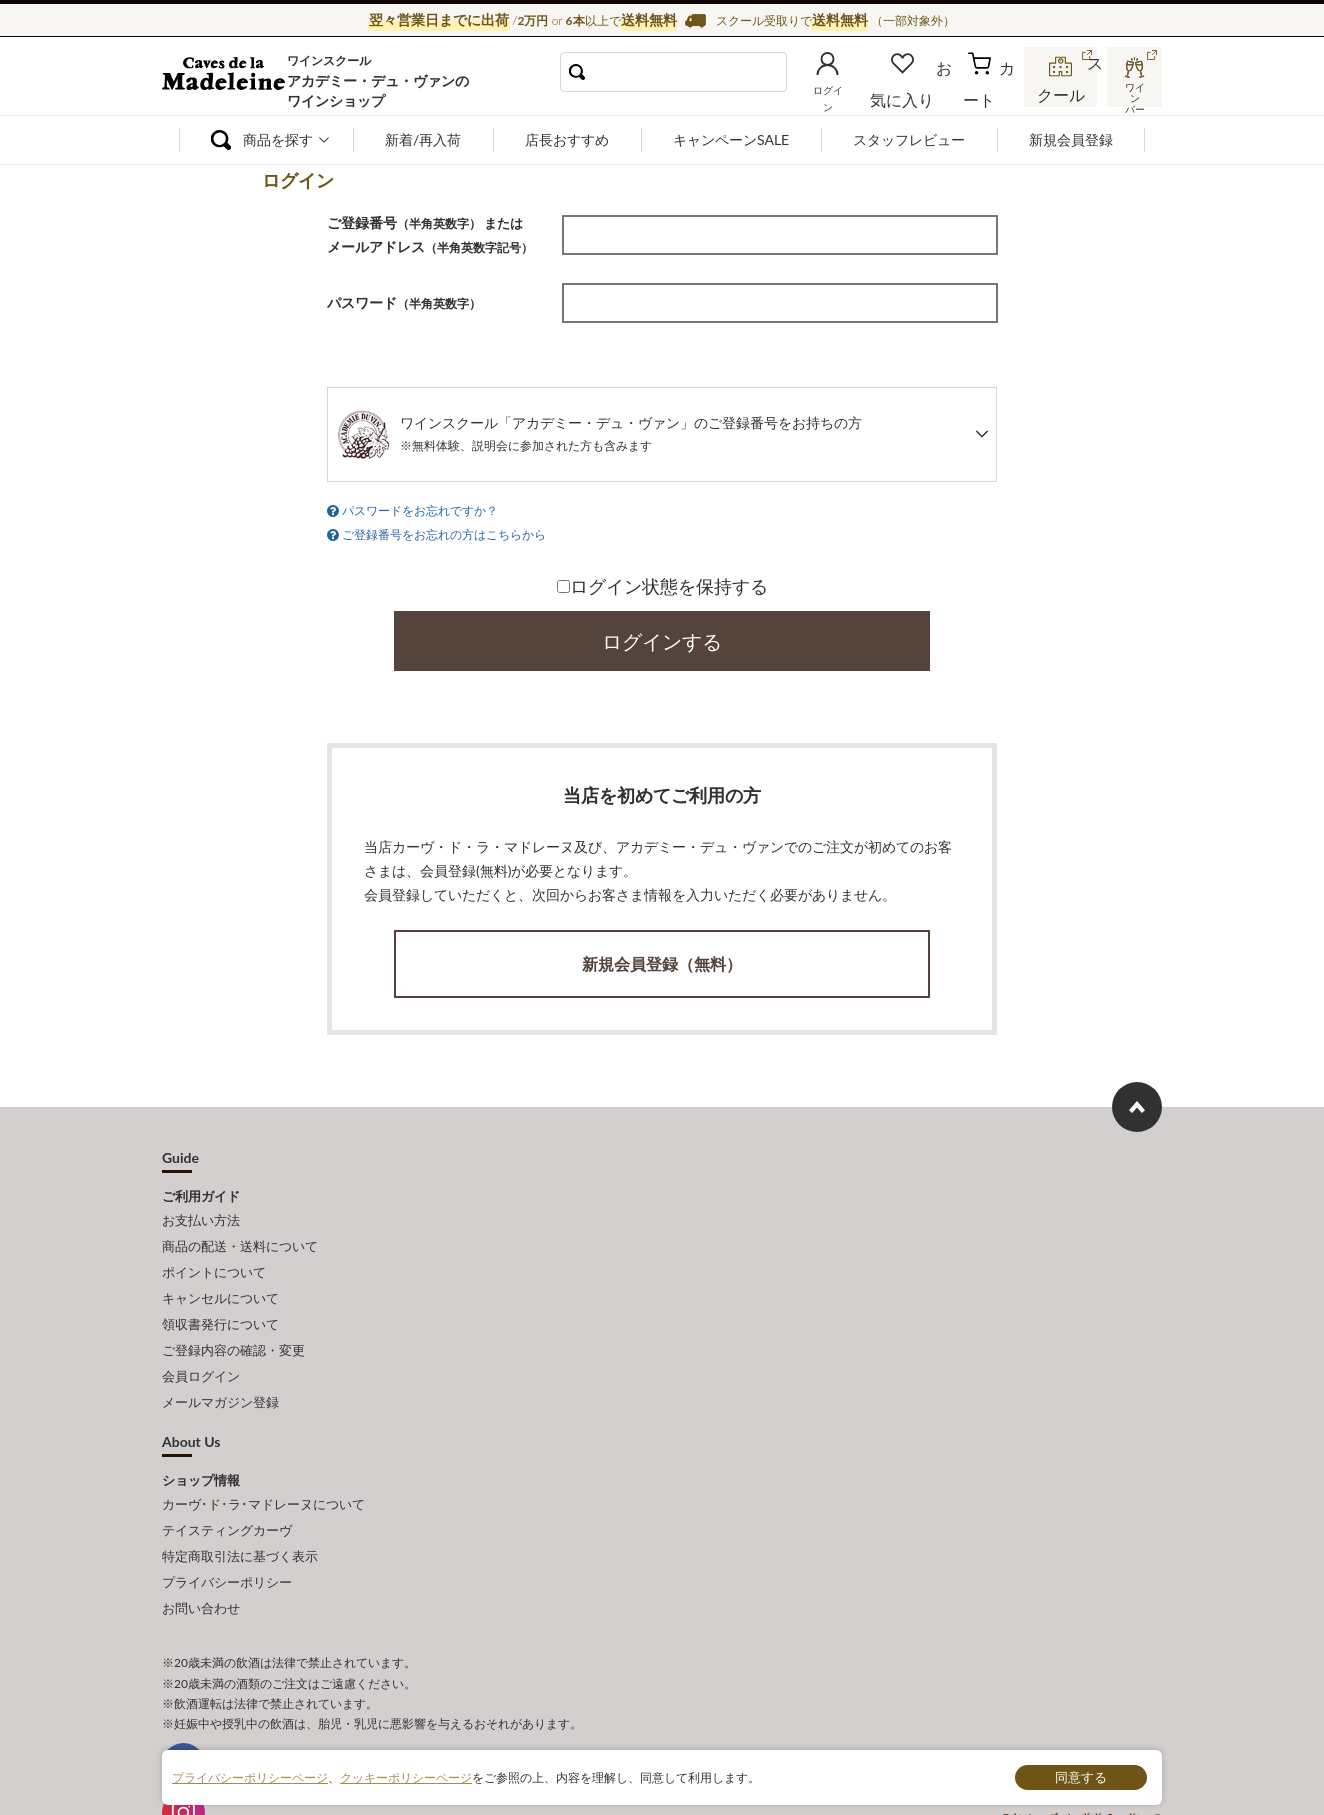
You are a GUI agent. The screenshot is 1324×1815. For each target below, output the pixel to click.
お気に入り (929, 94)
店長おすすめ (567, 139)
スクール (1062, 94)
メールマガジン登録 (220, 1361)
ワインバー (1132, 93)
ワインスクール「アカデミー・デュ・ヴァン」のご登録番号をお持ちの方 (631, 433)
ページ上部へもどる (1137, 1095)
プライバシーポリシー (227, 1525)
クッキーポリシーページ (406, 1776)
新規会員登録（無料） (662, 954)
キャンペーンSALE (731, 139)
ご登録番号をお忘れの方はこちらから (444, 528)
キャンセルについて (220, 1272)
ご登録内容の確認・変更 (233, 1317)
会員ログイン (201, 1339)
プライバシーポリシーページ (250, 1776)
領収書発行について (220, 1295)
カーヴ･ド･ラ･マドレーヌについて (263, 1459)
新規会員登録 (1071, 139)
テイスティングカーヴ (227, 1481)
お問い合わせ (201, 1547)
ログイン (860, 94)
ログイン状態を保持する (662, 579)
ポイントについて (214, 1250)
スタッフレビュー (909, 139)
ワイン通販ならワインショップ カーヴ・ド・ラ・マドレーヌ (229, 81)
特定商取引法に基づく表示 (240, 1503)
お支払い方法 (201, 1206)
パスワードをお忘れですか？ (420, 508)
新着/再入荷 (423, 139)
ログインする (662, 634)
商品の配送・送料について (240, 1228)
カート (993, 94)
